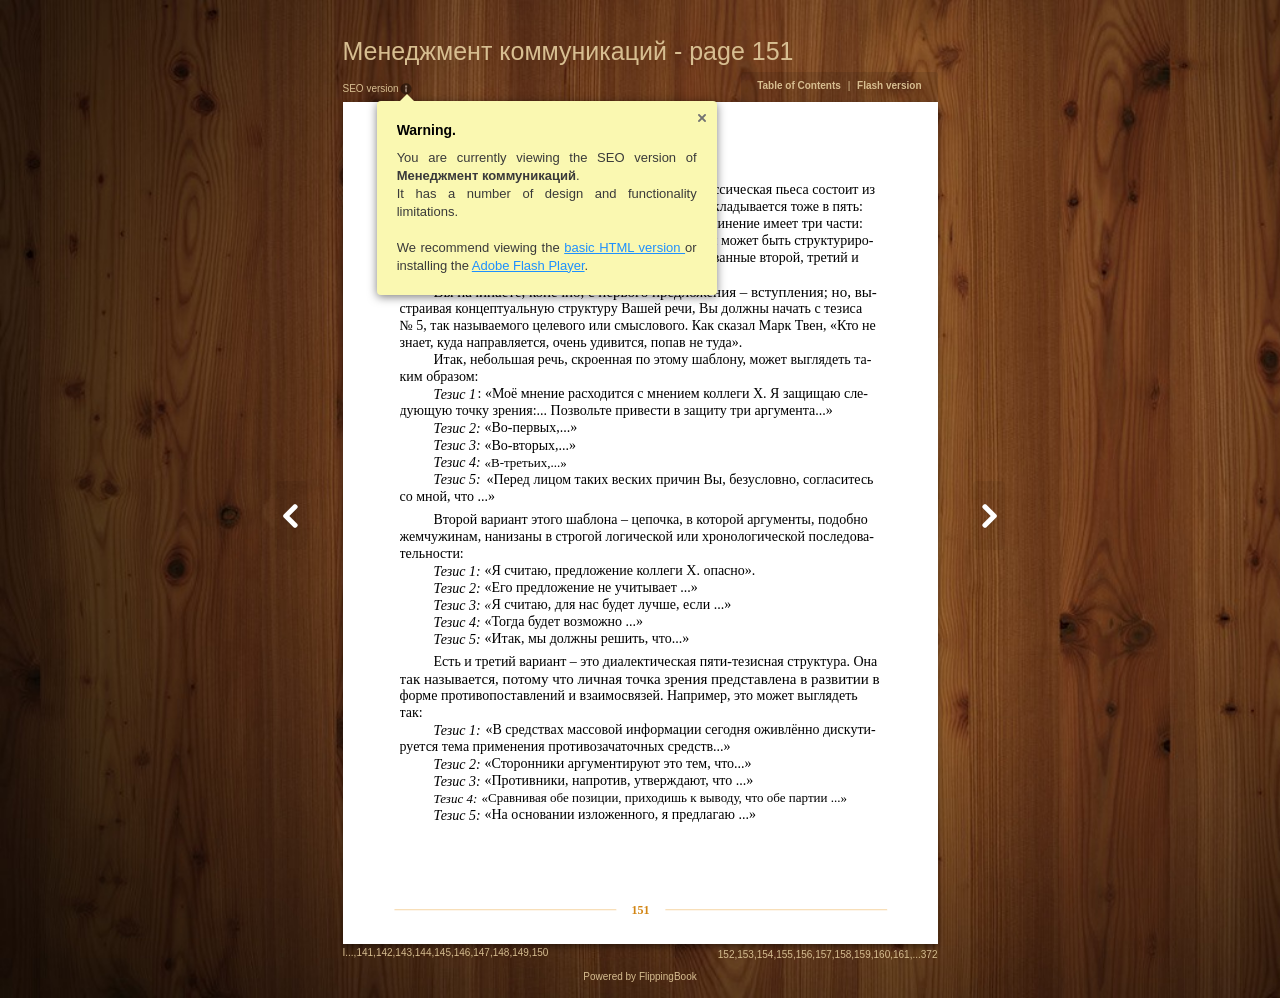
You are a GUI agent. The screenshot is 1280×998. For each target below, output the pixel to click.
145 (442, 952)
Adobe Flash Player (528, 265)
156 (804, 954)
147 (481, 952)
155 (784, 954)
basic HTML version (624, 247)
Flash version (889, 85)
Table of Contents (799, 85)
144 (423, 952)
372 (929, 954)
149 (520, 952)
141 (364, 952)
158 (843, 954)
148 (501, 952)
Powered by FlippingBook (639, 976)
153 (745, 954)
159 (862, 954)
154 (765, 954)
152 (726, 954)
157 (823, 954)
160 (882, 954)
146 (462, 952)
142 (384, 952)
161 (901, 954)
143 (403, 952)
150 (540, 952)
